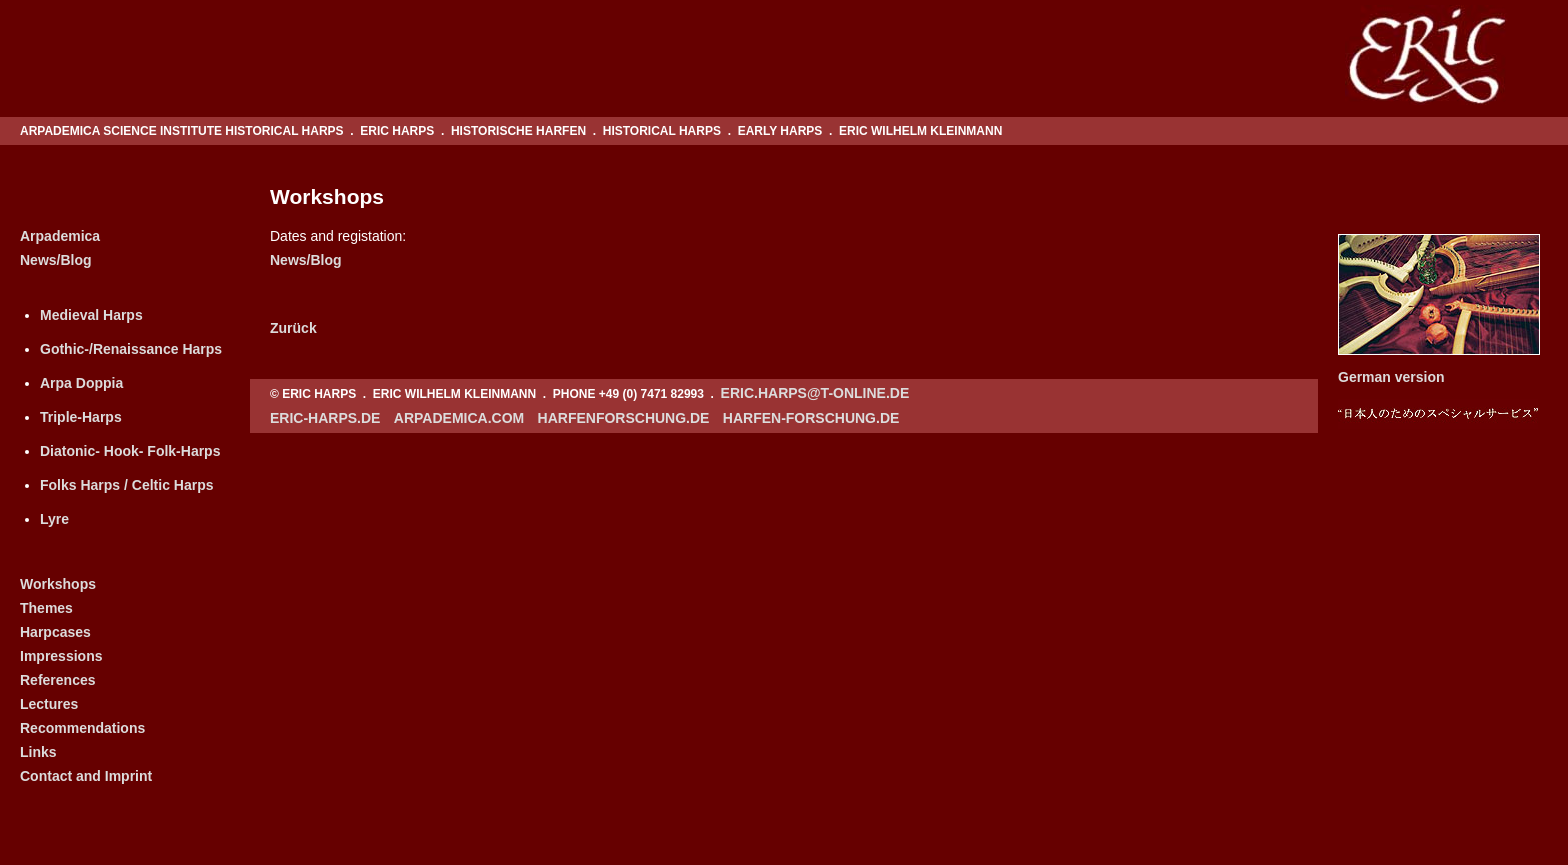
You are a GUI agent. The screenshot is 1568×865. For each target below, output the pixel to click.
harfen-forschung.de (811, 418)
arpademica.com (459, 418)
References (58, 680)
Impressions (61, 656)
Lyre (54, 519)
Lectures (49, 704)
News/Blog (56, 260)
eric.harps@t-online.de (815, 393)
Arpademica (60, 236)
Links (38, 752)
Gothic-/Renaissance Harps (131, 349)
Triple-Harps (81, 417)
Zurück (293, 328)
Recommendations (82, 728)
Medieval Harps (91, 315)
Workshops (58, 584)
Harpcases (55, 632)
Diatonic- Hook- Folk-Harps (130, 451)
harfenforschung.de (624, 418)
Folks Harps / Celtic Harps (127, 485)
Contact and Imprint (86, 776)
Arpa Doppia (81, 383)
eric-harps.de (325, 418)
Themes (46, 608)
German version (1391, 377)
